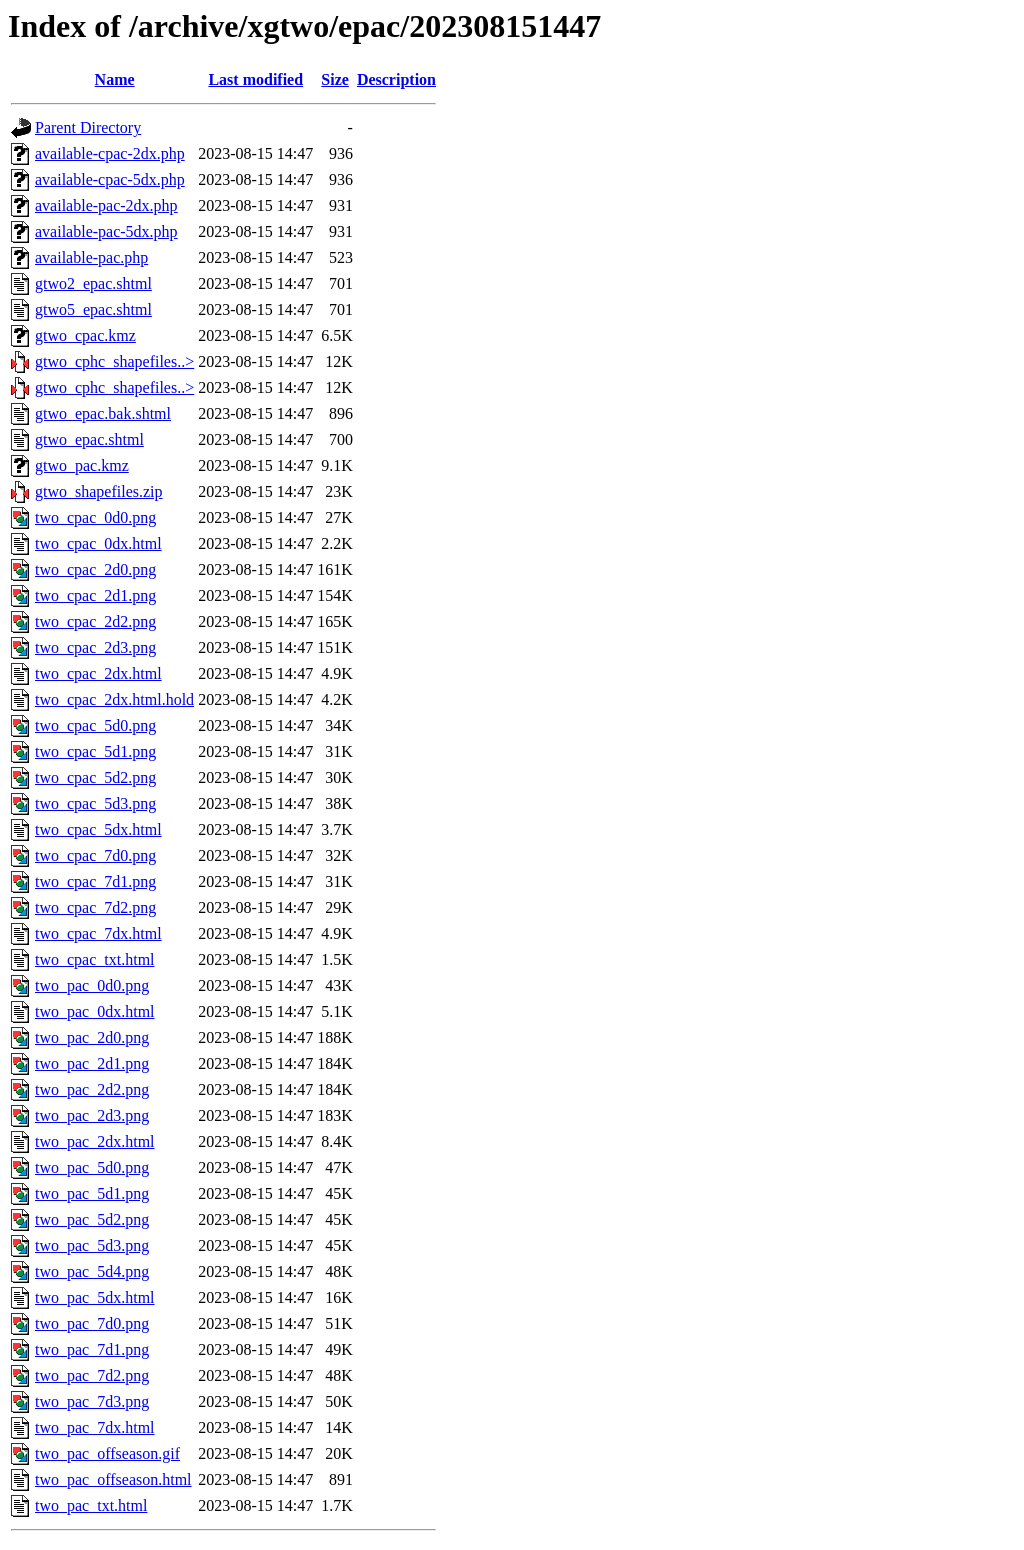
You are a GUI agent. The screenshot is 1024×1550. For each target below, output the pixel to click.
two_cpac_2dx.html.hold (114, 699)
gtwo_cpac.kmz (85, 335)
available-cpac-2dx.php (110, 153)
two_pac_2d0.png (92, 1037)
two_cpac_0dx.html (98, 543)
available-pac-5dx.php (106, 231)
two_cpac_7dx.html (98, 933)
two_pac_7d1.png (92, 1349)
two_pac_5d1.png (92, 1193)
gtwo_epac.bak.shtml (103, 413)
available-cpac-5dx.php (110, 179)
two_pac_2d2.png (92, 1089)
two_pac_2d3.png (92, 1115)
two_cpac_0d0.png (95, 517)
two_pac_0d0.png (92, 985)
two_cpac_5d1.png (95, 751)
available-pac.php (91, 257)
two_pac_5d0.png (92, 1167)
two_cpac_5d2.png (95, 777)
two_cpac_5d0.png (95, 725)
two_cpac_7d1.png (95, 881)
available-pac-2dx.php (106, 205)
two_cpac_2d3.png (95, 647)
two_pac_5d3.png (92, 1245)
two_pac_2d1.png (92, 1063)
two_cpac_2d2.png (95, 621)
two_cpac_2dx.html (98, 673)
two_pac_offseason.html (113, 1479)
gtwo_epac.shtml (89, 439)
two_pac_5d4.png (92, 1271)
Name (115, 79)
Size (335, 79)
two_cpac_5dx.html (98, 829)
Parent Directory (88, 127)
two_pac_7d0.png (92, 1323)
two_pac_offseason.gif (107, 1453)
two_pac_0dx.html (95, 1011)
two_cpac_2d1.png (95, 595)
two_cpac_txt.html (95, 959)
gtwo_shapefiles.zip (99, 491)
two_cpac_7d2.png (95, 907)
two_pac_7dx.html (95, 1427)
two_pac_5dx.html (95, 1297)
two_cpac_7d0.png (95, 855)
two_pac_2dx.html (95, 1141)
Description (396, 79)
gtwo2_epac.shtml (93, 283)
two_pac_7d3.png (92, 1401)
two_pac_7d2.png (92, 1375)
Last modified (255, 79)
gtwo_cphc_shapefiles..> (114, 361)
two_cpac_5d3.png (95, 803)
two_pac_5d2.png (92, 1219)
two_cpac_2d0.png (95, 569)
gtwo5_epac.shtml (93, 309)
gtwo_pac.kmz (82, 465)
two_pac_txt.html (91, 1505)
